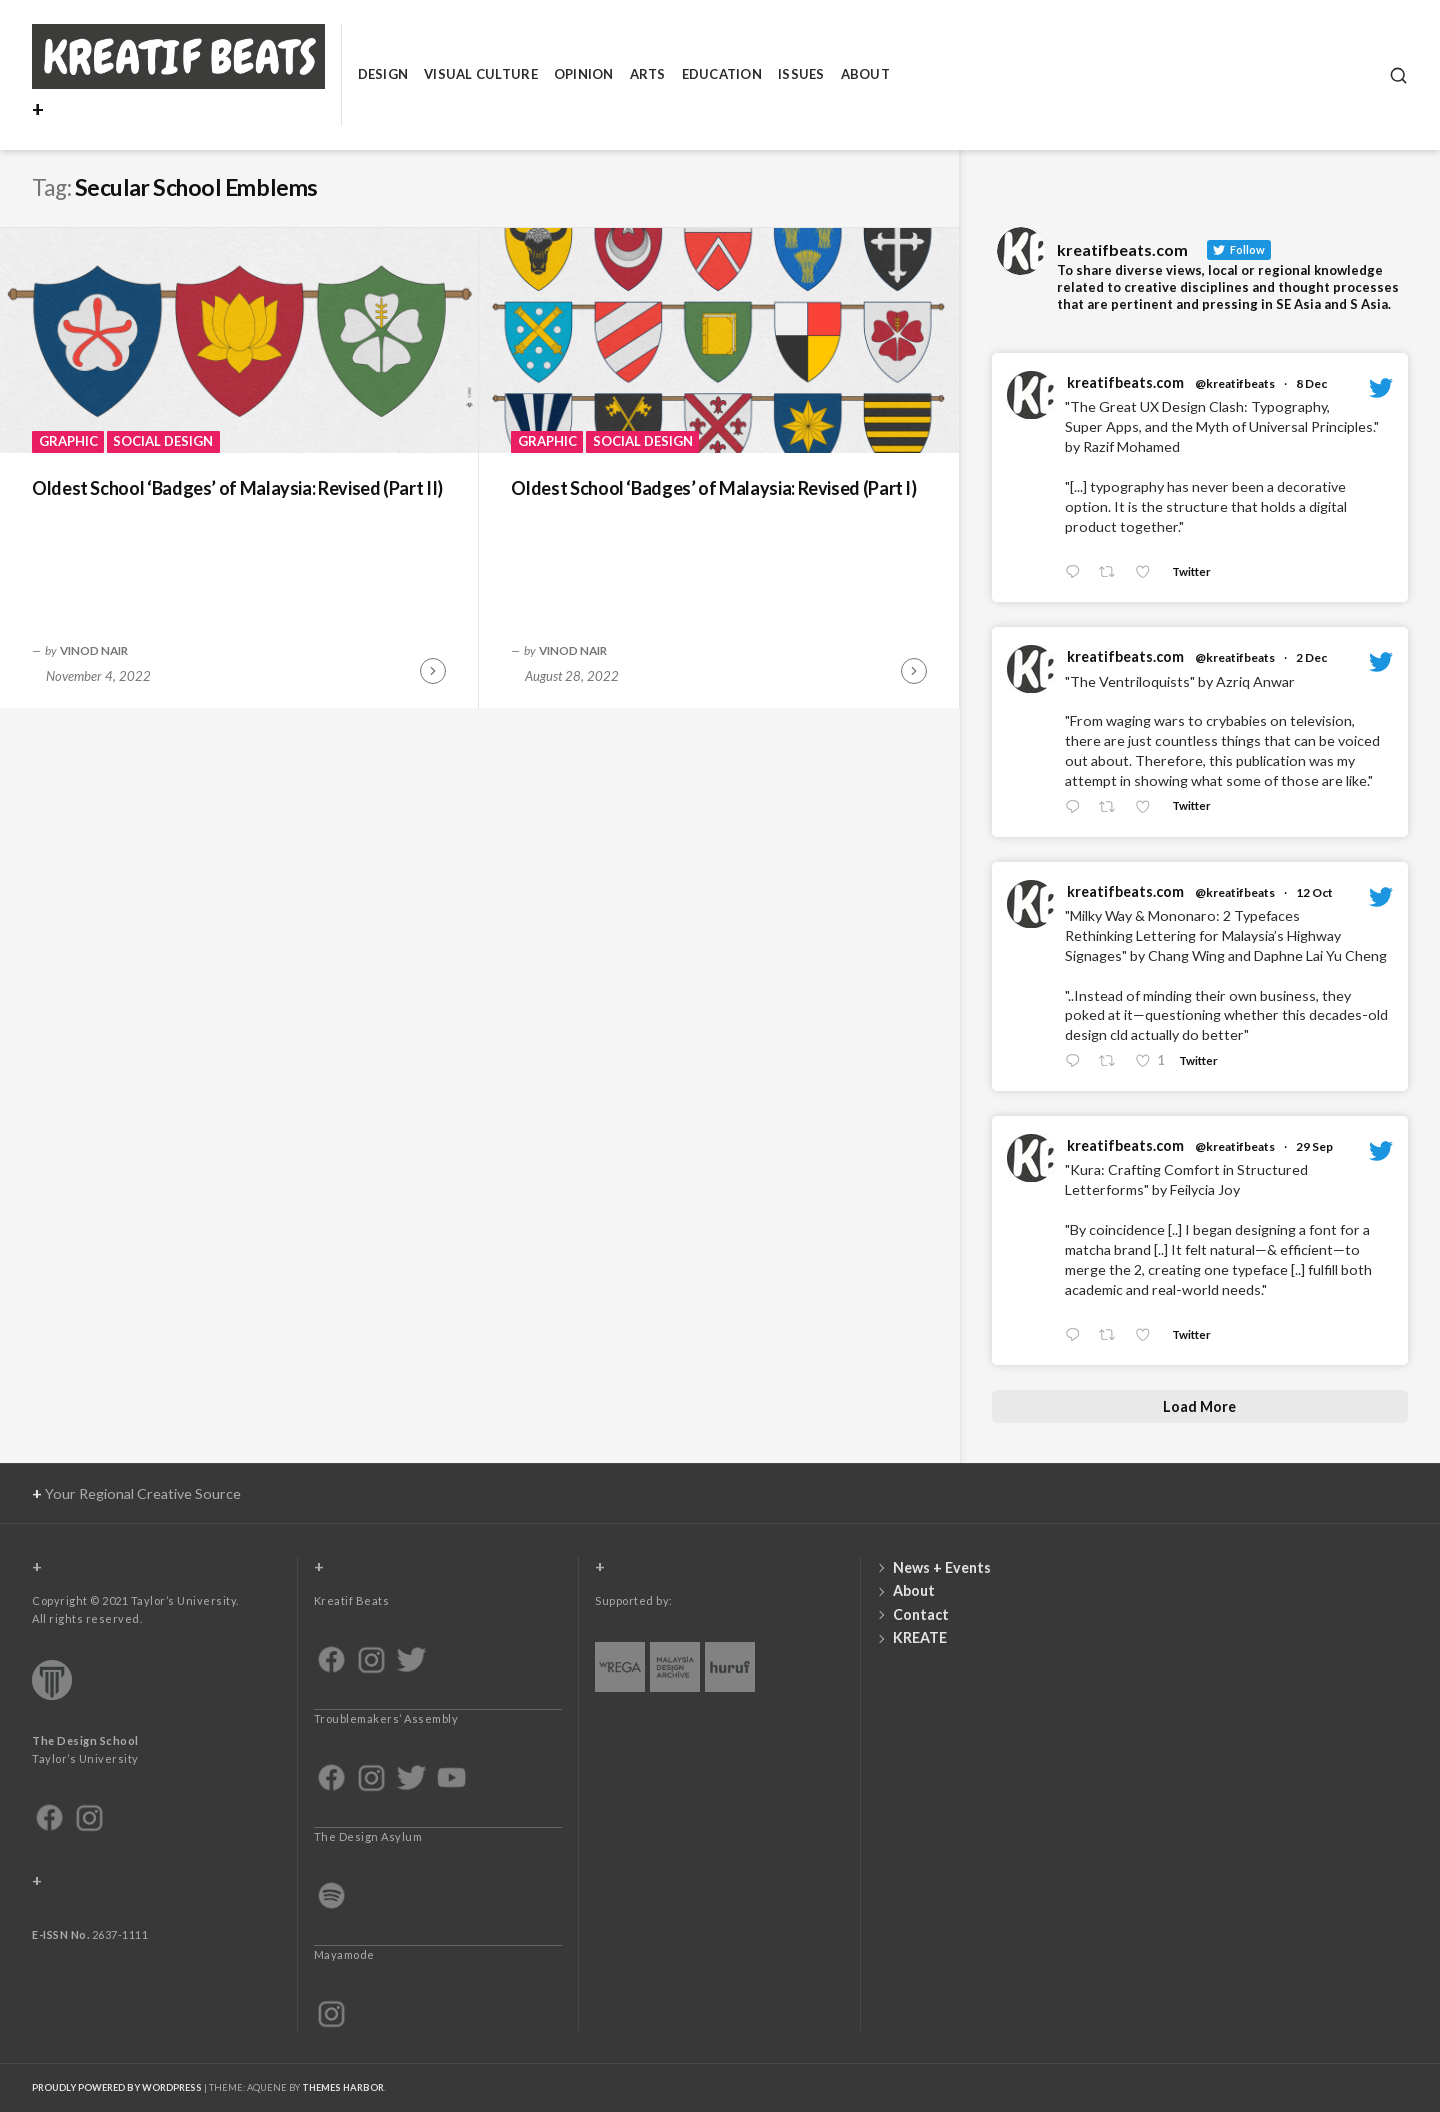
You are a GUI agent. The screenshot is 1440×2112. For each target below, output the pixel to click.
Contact (921, 1614)
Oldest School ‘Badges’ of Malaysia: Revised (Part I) (713, 488)
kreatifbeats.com (1125, 382)
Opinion (584, 74)
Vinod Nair (94, 650)
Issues (801, 74)
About (865, 74)
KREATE (920, 1637)
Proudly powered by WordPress (117, 2087)
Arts (648, 74)
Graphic (68, 441)
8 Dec (1311, 383)
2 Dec (1311, 657)
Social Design (163, 441)
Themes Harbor (343, 2087)
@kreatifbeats (1235, 383)
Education (722, 74)
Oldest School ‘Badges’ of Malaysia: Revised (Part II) (237, 488)
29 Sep (1314, 1146)
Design (383, 74)
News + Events (942, 1567)
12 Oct (1314, 892)
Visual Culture (481, 74)
